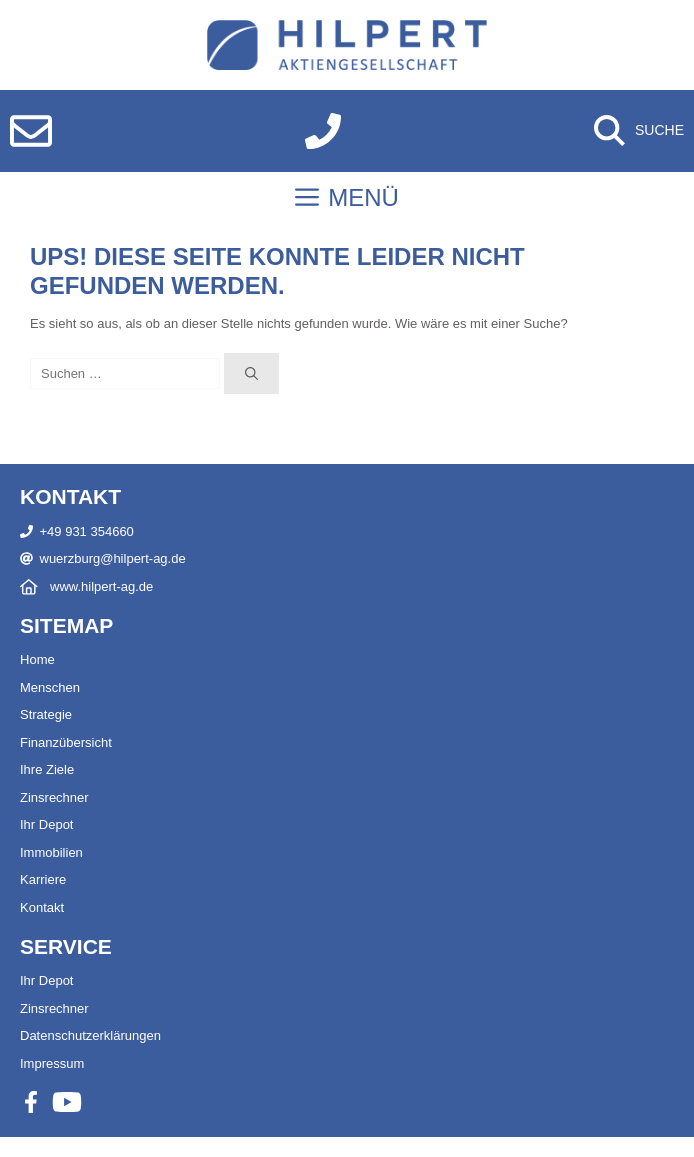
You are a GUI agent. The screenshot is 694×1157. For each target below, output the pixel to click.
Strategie (46, 714)
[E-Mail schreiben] (31, 131)
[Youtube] (67, 1102)
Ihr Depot (46, 824)
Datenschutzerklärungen (90, 1035)
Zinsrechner (54, 797)
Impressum (52, 1063)
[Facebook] (31, 1102)
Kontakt (42, 907)
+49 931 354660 (87, 531)
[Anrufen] (323, 131)
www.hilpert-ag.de (101, 586)
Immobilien (51, 852)
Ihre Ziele (47, 769)
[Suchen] (251, 374)
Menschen (50, 687)
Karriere (43, 879)
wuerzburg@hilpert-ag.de (113, 558)
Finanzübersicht (66, 742)
